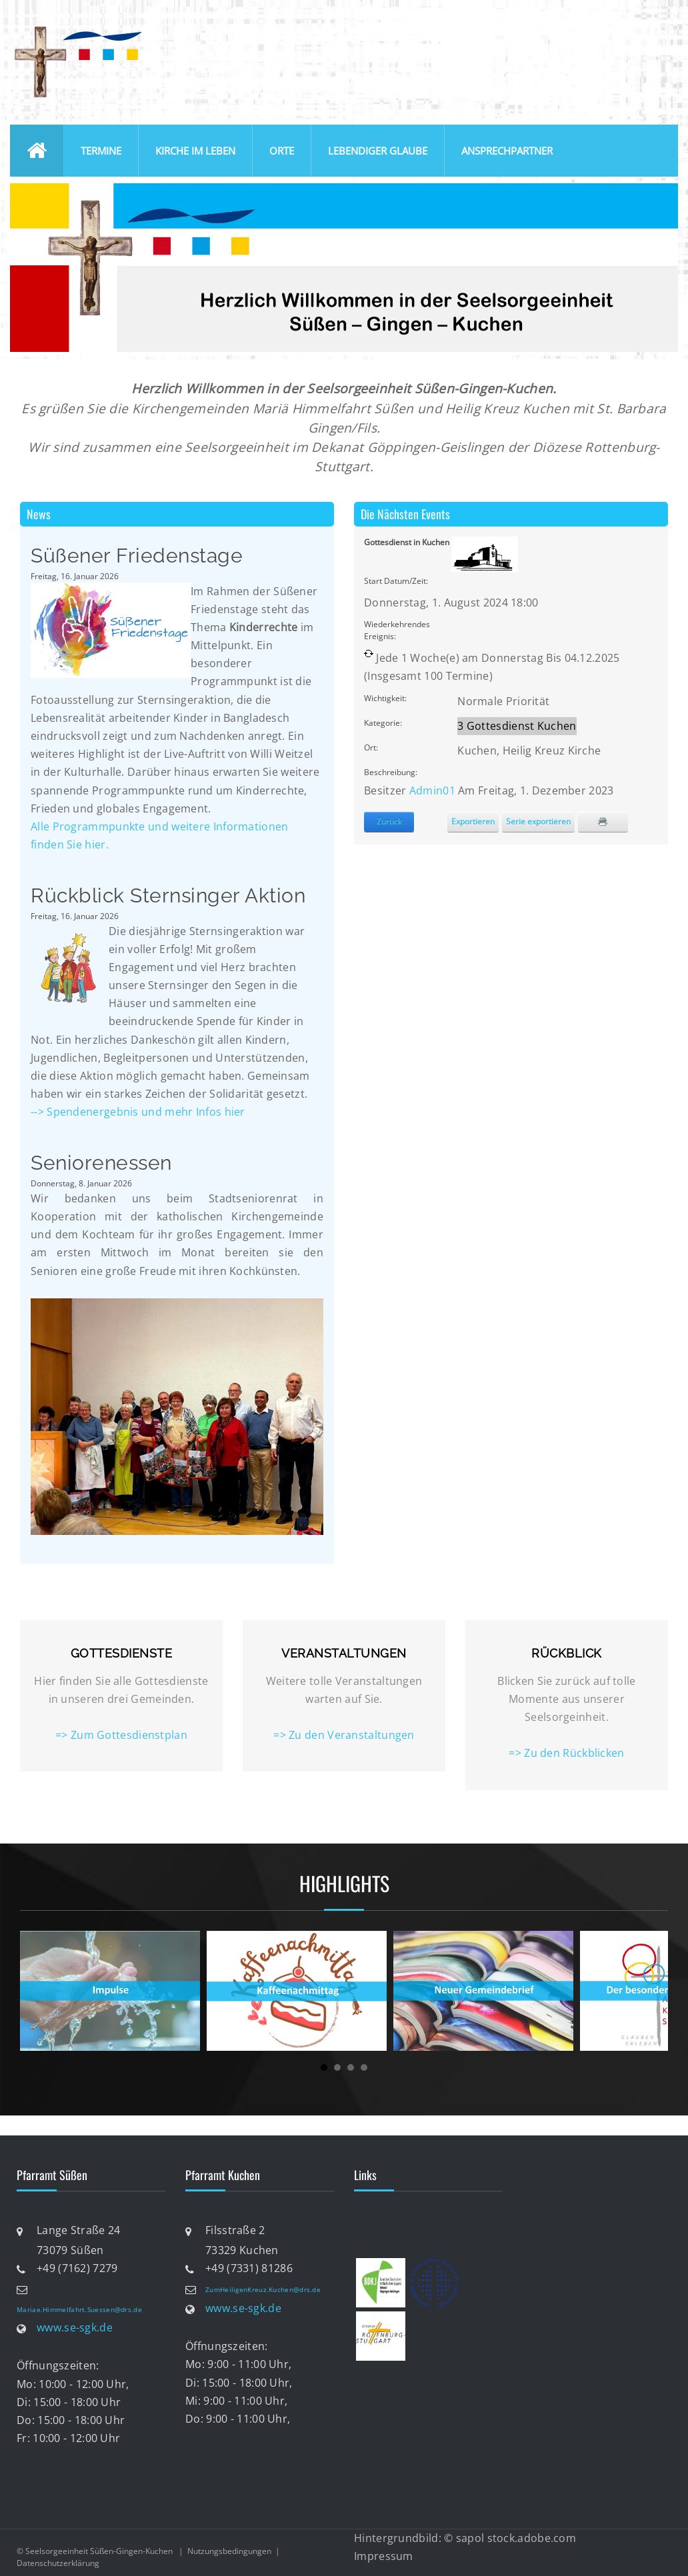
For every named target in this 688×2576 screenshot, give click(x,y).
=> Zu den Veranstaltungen (344, 1735)
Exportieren (473, 821)
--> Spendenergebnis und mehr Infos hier (139, 1111)
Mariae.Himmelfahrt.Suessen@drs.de (79, 2309)
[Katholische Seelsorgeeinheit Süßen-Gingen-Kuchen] (76, 29)
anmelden (653, 25)
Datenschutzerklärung (58, 2563)
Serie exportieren (538, 821)
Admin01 (432, 790)
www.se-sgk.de (75, 2328)
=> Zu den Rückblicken (566, 1753)
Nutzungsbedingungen (229, 2551)
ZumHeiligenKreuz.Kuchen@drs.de (263, 2289)
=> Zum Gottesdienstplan (121, 1735)
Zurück (389, 821)
